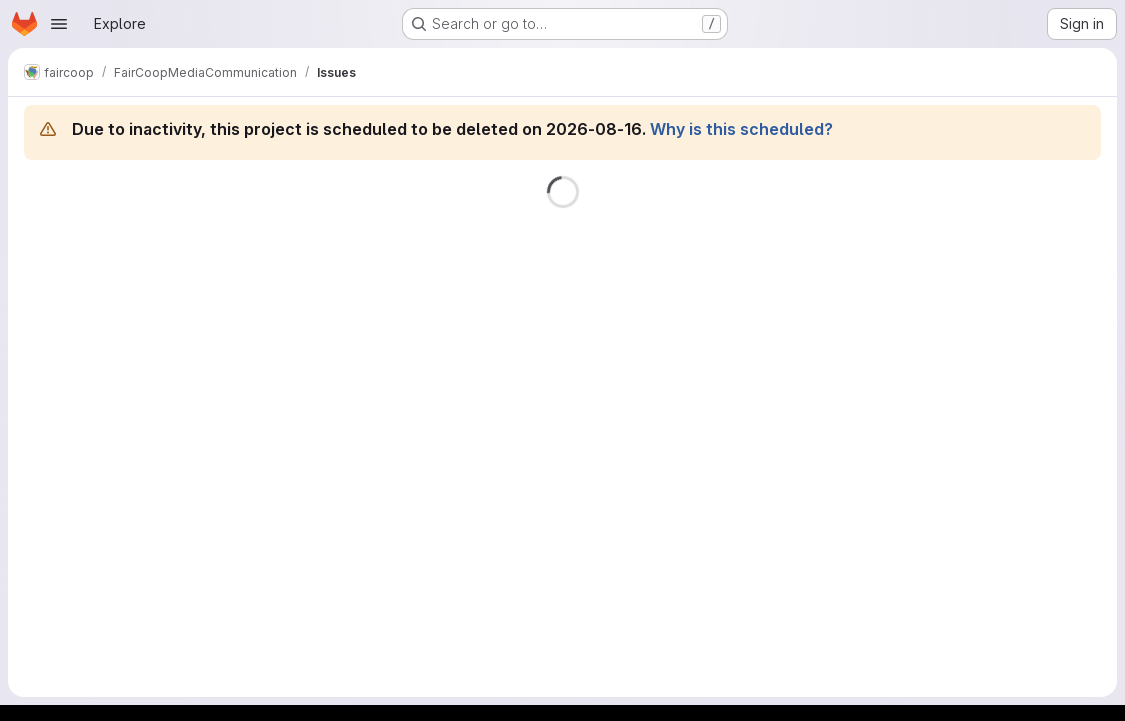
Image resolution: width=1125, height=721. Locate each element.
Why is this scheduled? (741, 129)
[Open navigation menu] (59, 24)
